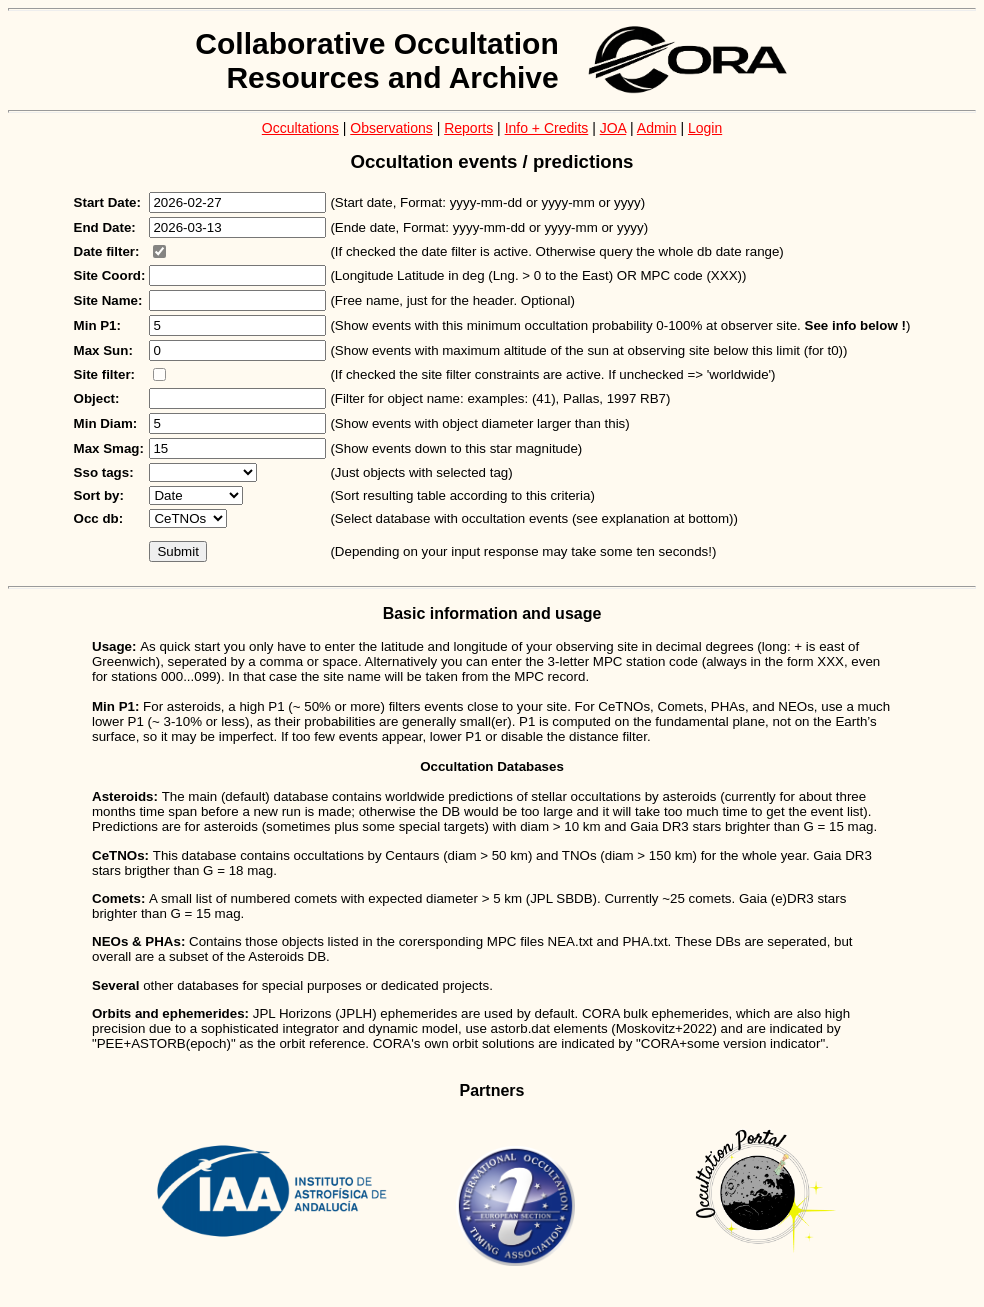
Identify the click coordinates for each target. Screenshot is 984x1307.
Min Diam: (106, 423)
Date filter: (107, 251)
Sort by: (99, 495)
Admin (657, 128)
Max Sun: (103, 350)
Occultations (300, 128)
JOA (613, 128)
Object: (97, 398)
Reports (468, 128)
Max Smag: (109, 448)
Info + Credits (547, 128)
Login (705, 128)
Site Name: (108, 300)
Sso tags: (104, 472)
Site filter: (104, 374)
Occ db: (99, 518)
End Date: (105, 227)
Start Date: (107, 202)
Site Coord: (110, 275)
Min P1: (97, 325)
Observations (391, 128)
